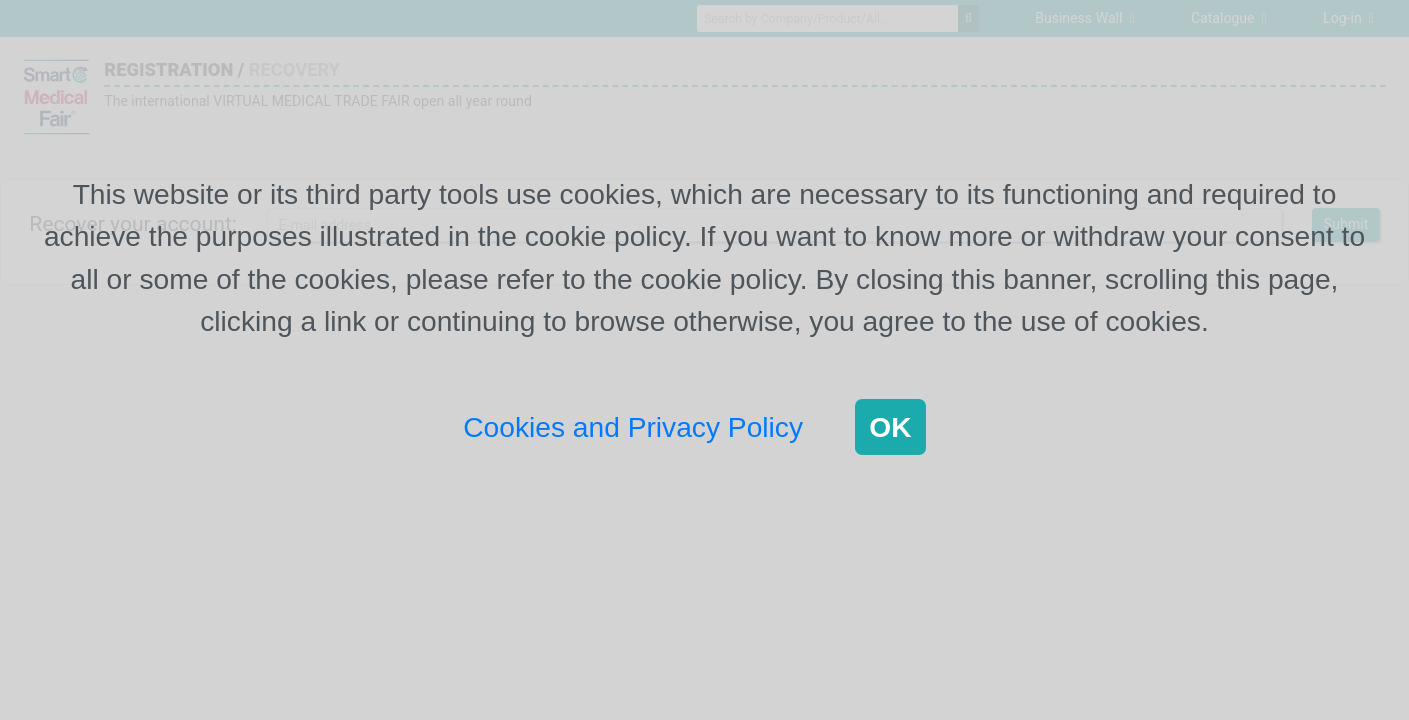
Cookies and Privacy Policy (633, 427)
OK (890, 427)
